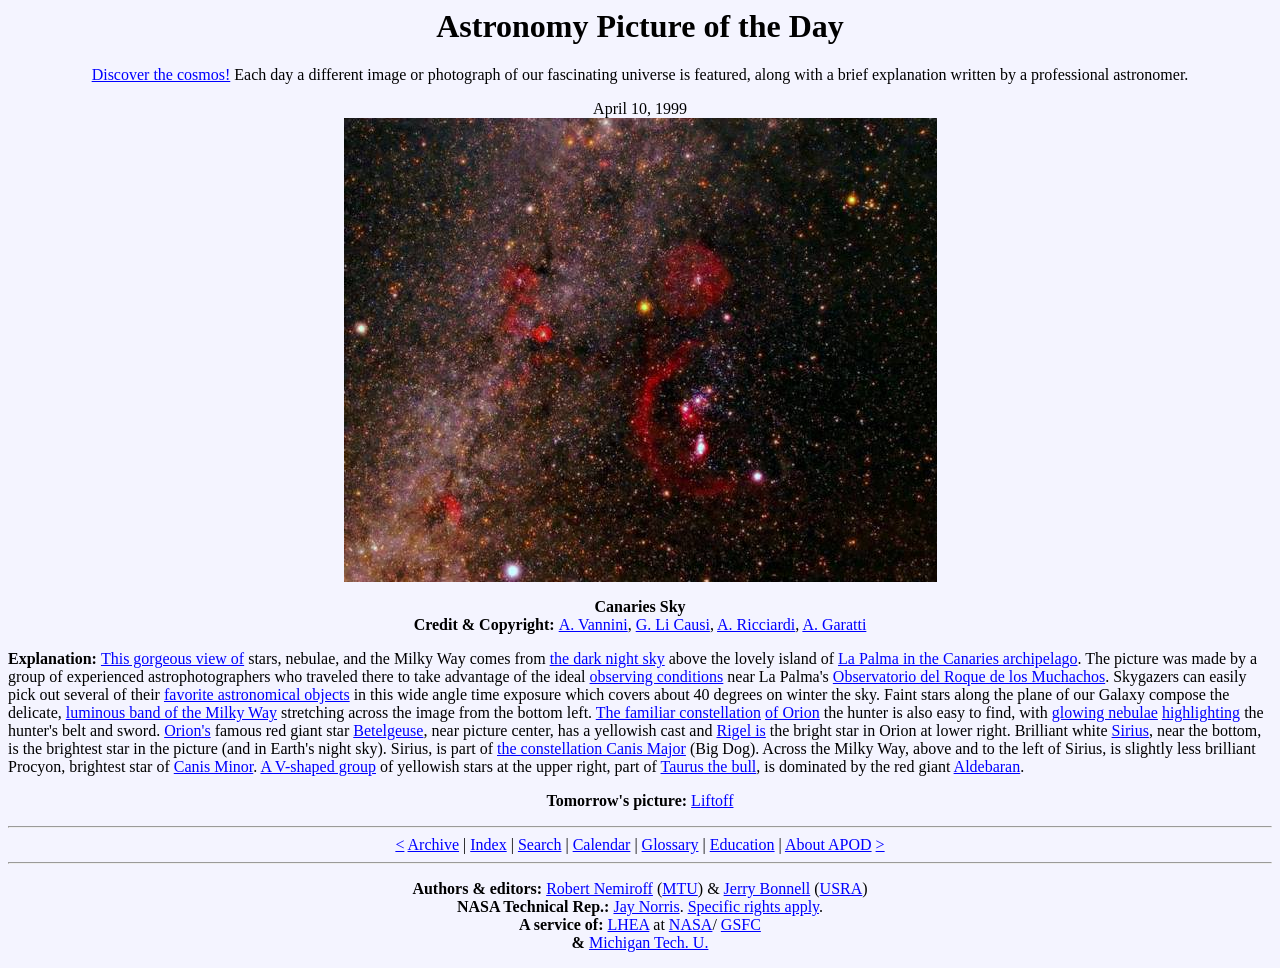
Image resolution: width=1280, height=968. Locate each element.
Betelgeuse (388, 730)
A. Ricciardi (756, 624)
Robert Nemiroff (599, 888)
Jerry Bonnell (767, 888)
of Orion (792, 712)
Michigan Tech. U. (648, 942)
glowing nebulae (1105, 712)
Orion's (187, 730)
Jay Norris (646, 906)
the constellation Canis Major (591, 748)
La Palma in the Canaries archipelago (957, 658)
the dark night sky (607, 658)
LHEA (629, 924)
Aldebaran (987, 766)
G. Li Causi (673, 624)
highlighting (1201, 712)
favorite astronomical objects (257, 694)
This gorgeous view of (172, 658)
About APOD (828, 844)
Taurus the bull (709, 766)
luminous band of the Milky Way (171, 712)
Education (742, 844)
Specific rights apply (753, 906)
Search (540, 844)
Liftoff (712, 800)
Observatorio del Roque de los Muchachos (969, 676)
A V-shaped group (318, 766)
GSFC (741, 924)
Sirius (1130, 730)
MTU (680, 888)
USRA (841, 888)
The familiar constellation (678, 712)
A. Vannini (593, 624)
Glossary (670, 844)
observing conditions (657, 676)
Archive (434, 844)
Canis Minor (214, 766)
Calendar (602, 844)
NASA (691, 924)
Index (488, 844)
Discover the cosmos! (161, 74)
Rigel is (740, 730)
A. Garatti (834, 624)
